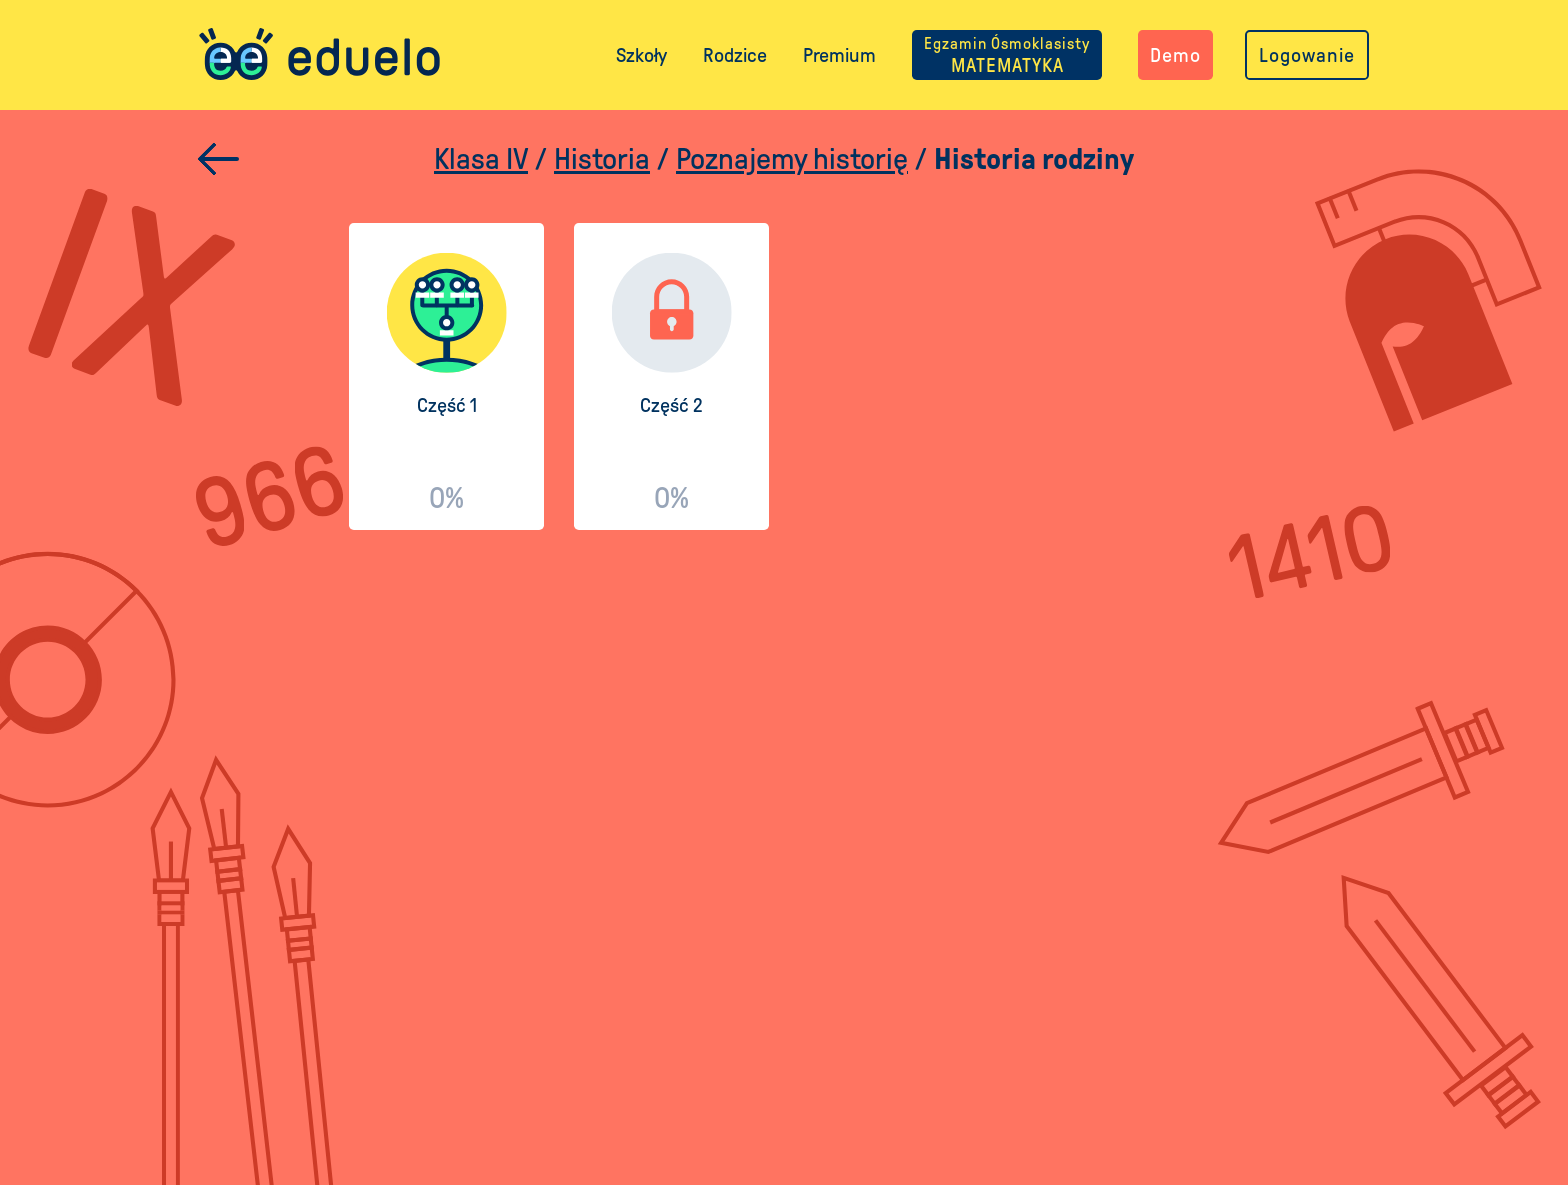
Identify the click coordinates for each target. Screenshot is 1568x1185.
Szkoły (641, 55)
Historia (602, 158)
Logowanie (1307, 55)
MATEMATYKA (1007, 55)
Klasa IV (481, 158)
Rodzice (735, 55)
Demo (1175, 55)
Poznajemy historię (792, 158)
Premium (839, 55)
